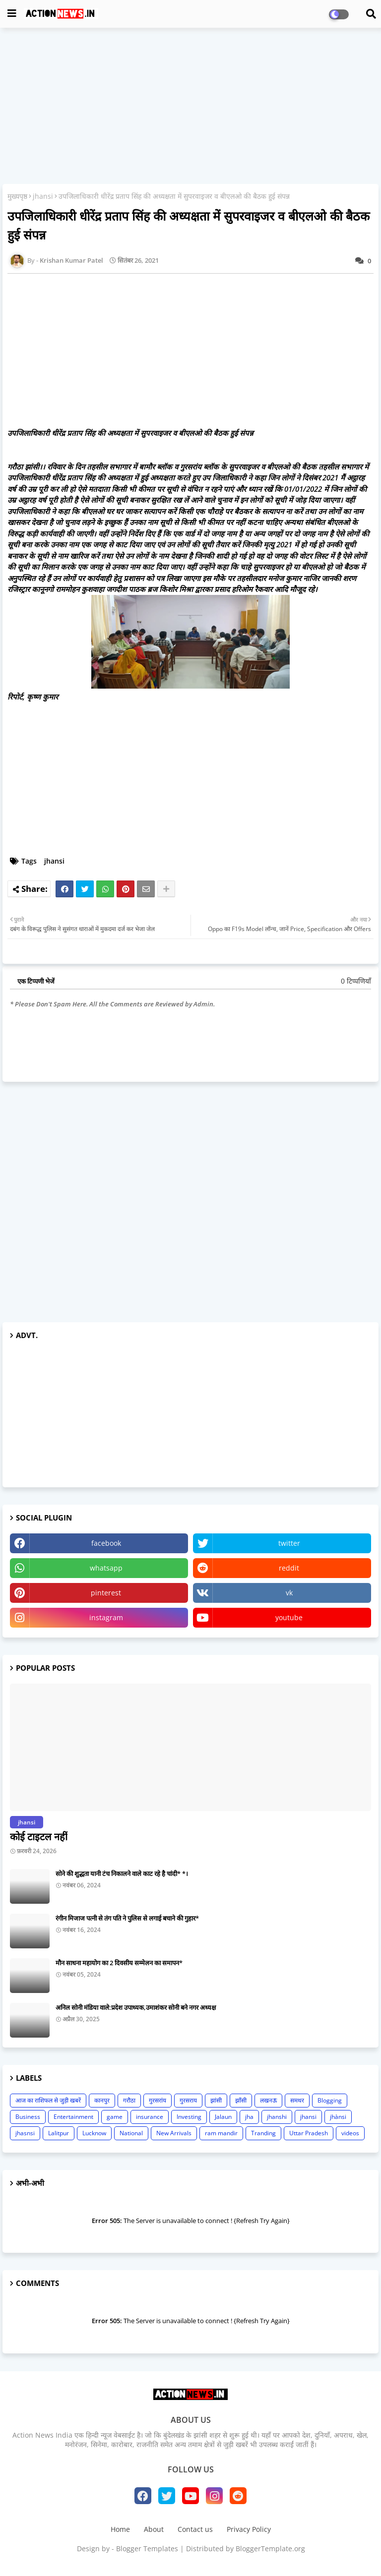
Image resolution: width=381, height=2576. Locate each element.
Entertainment (73, 2116)
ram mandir (221, 2133)
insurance (149, 2116)
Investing (189, 2116)
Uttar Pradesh (308, 2133)
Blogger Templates (147, 2548)
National (131, 2133)
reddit (289, 1568)
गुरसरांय (157, 2100)
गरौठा (129, 2100)
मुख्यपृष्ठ (17, 196)
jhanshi (277, 2116)
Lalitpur (58, 2133)
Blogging (330, 2100)
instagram (106, 1617)
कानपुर (102, 2100)
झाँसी (241, 2100)
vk (289, 1592)
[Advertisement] (190, 107)
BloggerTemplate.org (270, 2548)
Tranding (263, 2133)
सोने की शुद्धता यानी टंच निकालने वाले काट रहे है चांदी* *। (122, 1873)
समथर (297, 2100)
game (115, 2116)
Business (27, 2116)
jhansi (43, 196)
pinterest (106, 1592)
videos (350, 2133)
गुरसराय (188, 2100)
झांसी (216, 2100)
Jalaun (223, 2116)
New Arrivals (173, 2133)
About (154, 2529)
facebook (106, 1543)
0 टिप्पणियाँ (356, 981)
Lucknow (94, 2133)
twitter (289, 1543)
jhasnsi (25, 2133)
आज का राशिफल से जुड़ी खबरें (48, 2100)
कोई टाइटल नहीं (38, 1836)
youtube (289, 1617)
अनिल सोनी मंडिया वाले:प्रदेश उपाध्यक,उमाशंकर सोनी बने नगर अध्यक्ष (136, 2007)
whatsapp (106, 1568)
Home (120, 2529)
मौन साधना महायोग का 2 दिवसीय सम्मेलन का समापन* (119, 1962)
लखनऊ (268, 2100)
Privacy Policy (249, 2529)
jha (249, 2116)
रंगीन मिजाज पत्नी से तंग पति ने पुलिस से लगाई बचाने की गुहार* (127, 1918)
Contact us (195, 2529)
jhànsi (338, 2116)
